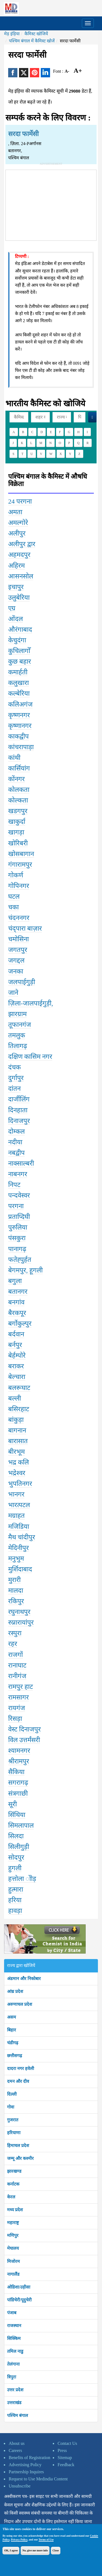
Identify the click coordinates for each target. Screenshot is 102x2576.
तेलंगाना (13, 2364)
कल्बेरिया (19, 693)
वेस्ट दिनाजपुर (24, 1729)
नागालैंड (13, 2274)
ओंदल (15, 618)
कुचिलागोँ (19, 650)
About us (16, 2443)
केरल (11, 2197)
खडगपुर (17, 810)
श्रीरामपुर (18, 1761)
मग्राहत (16, 1515)
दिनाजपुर (19, 1120)
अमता (15, 512)
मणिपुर (12, 2235)
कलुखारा (18, 682)
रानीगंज (17, 1676)
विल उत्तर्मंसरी (24, 1739)
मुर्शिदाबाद (20, 1569)
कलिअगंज (20, 704)
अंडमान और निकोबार (24, 1978)
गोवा (10, 2107)
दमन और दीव (18, 2081)
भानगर (16, 1494)
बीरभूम (16, 1451)
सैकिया (16, 1771)
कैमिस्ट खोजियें (36, 33)
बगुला (15, 1280)
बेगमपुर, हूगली (25, 1270)
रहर (12, 1643)
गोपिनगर (18, 885)
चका (13, 907)
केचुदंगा (17, 640)
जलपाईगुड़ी (21, 982)
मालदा (15, 1590)
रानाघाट (17, 1665)
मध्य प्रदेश (15, 2209)
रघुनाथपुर (19, 1611)
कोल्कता (18, 800)
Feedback (66, 2464)
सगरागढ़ (18, 1782)
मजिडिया (18, 1526)
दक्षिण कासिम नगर (30, 1056)
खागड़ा (16, 832)
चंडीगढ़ (12, 2042)
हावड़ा (15, 1910)
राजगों (15, 1654)
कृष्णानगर (20, 725)
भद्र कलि (18, 1462)
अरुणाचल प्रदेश (19, 2004)
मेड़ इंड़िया (12, 33)
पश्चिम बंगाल (17, 2415)
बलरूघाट (19, 1387)
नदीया (15, 1142)
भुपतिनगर (20, 1483)
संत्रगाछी (18, 1793)
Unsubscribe (19, 2486)
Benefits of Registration (29, 2457)
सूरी (12, 1804)
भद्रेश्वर (16, 1473)
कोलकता (18, 789)
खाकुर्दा (16, 821)
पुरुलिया (17, 1227)
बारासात (18, 1441)
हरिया (14, 1900)
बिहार (11, 2030)
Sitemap (65, 2457)
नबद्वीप (16, 1152)
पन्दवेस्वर (19, 1195)
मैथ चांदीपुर (21, 1537)
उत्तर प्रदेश (15, 2389)
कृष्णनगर (19, 715)
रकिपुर (16, 1601)
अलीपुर (17, 533)
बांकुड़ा (16, 1419)
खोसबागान (21, 853)
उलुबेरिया (19, 597)
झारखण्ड (14, 2171)
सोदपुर (16, 1857)
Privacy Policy (19, 2539)
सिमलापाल (21, 1825)
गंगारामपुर (20, 864)
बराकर (16, 1366)
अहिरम (16, 565)
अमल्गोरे (18, 522)
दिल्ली (12, 2094)
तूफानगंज (19, 1024)
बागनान (17, 1430)
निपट (14, 1184)
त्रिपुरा (11, 2377)
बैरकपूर (17, 1312)
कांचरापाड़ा (21, 747)
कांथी (14, 757)
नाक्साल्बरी (21, 1163)
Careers (15, 2450)
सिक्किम (14, 2338)
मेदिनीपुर (18, 1547)
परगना (16, 1206)
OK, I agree (11, 2550)
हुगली (14, 1868)
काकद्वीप (18, 736)
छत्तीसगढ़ (14, 2055)
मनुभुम (16, 1558)
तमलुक (16, 1035)
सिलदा (16, 1836)
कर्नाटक (13, 2184)
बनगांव (16, 1302)
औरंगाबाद (20, 629)
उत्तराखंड (14, 2402)
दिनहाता (17, 1110)
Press (62, 2450)
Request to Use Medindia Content (38, 2479)
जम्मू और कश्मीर (20, 2158)
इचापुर (16, 586)
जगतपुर (17, 949)
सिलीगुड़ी (18, 1846)
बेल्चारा (16, 1376)
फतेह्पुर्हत (19, 1259)
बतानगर (17, 1291)
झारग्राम (17, 1014)
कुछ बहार (19, 661)
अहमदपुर (19, 554)
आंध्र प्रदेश (15, 1991)
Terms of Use (46, 2539)
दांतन (14, 1088)
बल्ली (14, 1398)
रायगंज (16, 1708)
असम (11, 2017)
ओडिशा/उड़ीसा (18, 2287)
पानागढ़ (17, 1248)
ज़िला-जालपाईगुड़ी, (30, 1003)
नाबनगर (17, 1174)
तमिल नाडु (15, 2351)
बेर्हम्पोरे (17, 1355)
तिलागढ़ (17, 1045)
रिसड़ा (15, 1718)
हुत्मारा (15, 1889)
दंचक (14, 1067)
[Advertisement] (51, 204)
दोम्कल (16, 1131)
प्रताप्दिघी (19, 1216)
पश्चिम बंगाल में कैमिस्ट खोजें (32, 41)
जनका (15, 971)
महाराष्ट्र (13, 2222)
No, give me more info (35, 2550)
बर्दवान (16, 1334)
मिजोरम (13, 2261)
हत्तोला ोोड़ (22, 1878)
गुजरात (12, 2120)
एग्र (12, 608)
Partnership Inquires (26, 2471)
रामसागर (18, 1697)
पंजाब (11, 2312)
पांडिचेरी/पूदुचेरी (19, 2300)
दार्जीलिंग (19, 1099)
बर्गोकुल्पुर (20, 1323)
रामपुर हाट (20, 1686)
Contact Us (67, 2443)
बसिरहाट (18, 1409)
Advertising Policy (25, 2464)
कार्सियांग (19, 768)
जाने (13, 992)
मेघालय (13, 2248)
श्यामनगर (19, 1750)
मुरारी (14, 1579)
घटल (14, 896)
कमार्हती (17, 672)
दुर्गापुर (16, 1077)
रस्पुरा (14, 1633)
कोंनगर (16, 779)
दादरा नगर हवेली (20, 2068)
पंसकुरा (17, 1238)
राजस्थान (14, 2325)
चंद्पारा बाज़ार (25, 928)
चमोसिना (18, 939)
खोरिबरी (18, 843)
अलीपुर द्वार (21, 544)
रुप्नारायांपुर (21, 1622)
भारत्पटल (19, 1504)
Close (55, 2550)
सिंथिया (16, 1814)
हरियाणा (13, 2132)
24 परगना (20, 501)
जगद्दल (16, 960)
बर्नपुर (15, 1344)
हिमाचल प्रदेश (18, 2145)
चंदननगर (18, 917)
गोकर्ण (15, 875)
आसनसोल (20, 576)
